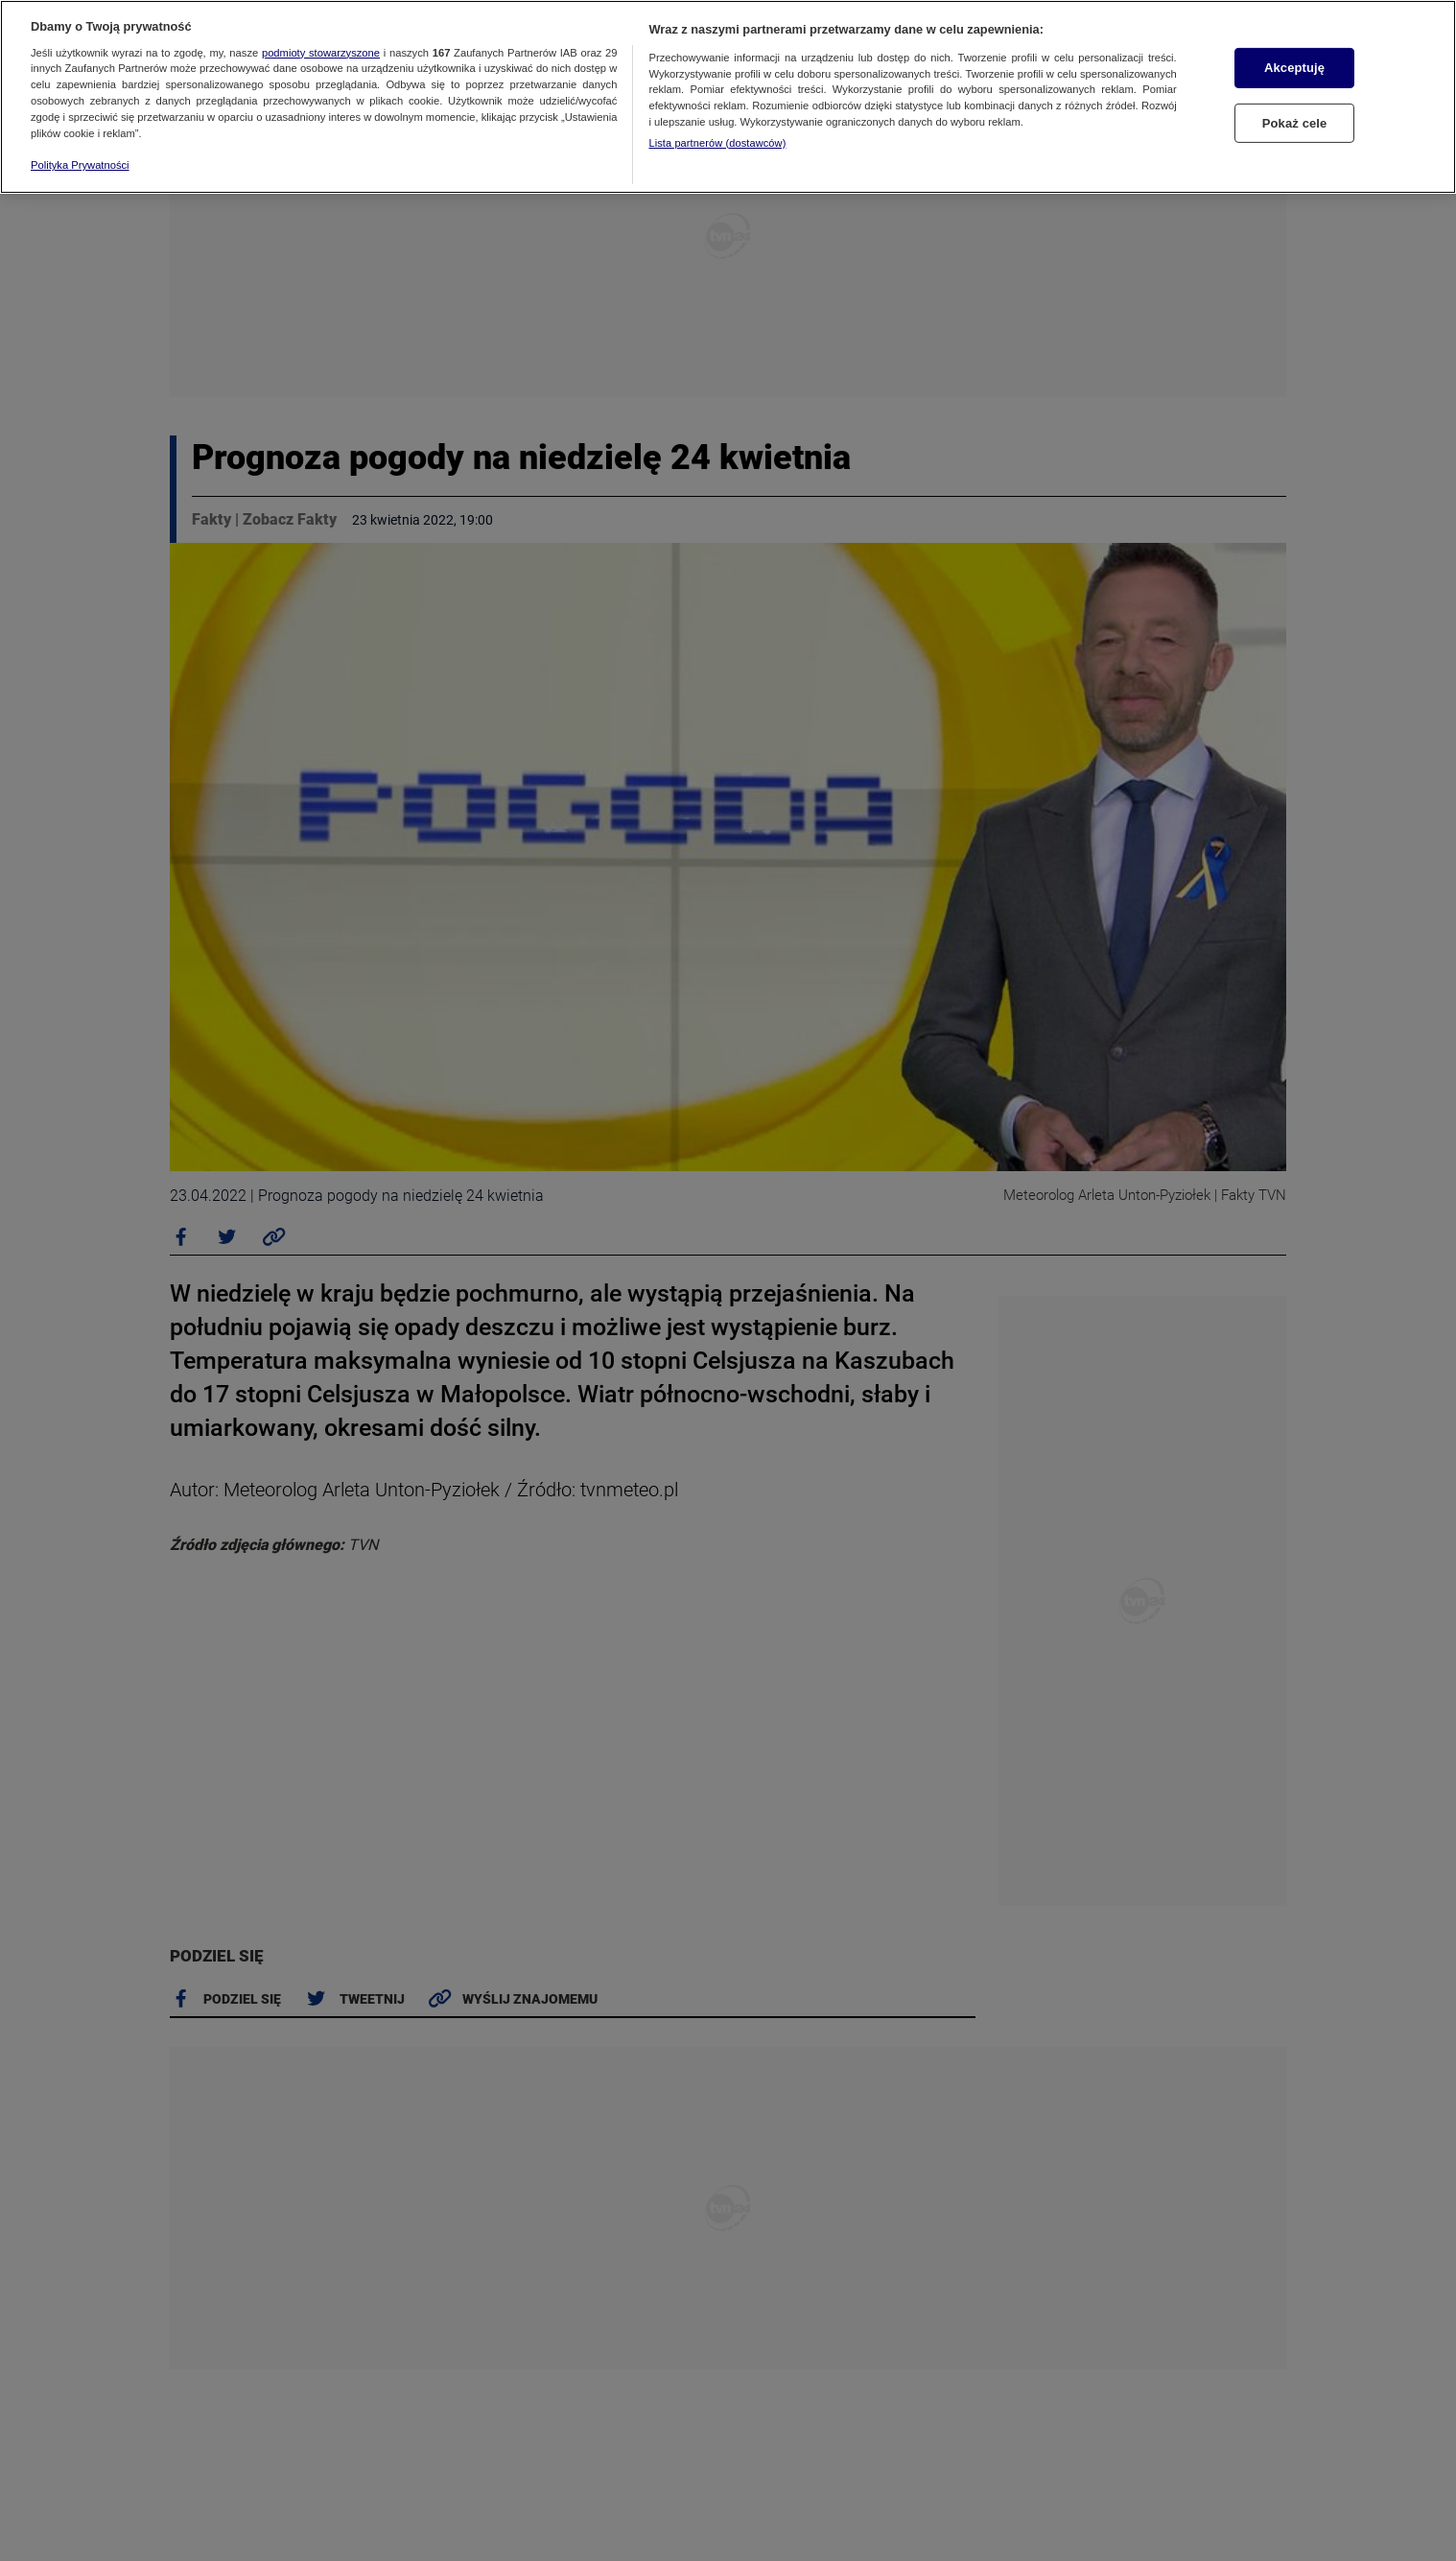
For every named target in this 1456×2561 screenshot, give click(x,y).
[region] (728, 97)
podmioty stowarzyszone (321, 53)
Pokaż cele (1294, 123)
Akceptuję (1294, 67)
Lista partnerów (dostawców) (717, 143)
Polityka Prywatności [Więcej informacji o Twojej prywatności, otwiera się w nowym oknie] (80, 165)
